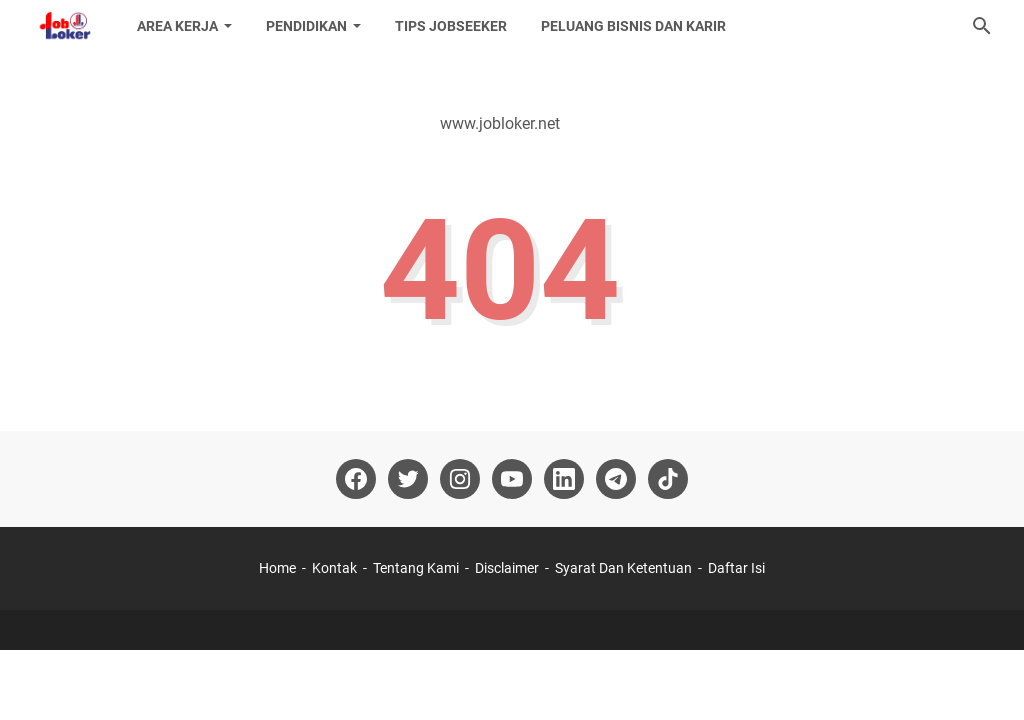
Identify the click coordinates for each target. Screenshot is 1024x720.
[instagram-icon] (460, 479)
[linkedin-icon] (564, 479)
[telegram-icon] (616, 479)
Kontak (334, 568)
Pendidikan (306, 26)
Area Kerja (177, 26)
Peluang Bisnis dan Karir (633, 26)
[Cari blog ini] (982, 26)
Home (277, 568)
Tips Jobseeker (451, 26)
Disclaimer (507, 568)
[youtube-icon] (512, 479)
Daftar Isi (736, 568)
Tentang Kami (416, 568)
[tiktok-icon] (668, 479)
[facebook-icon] (356, 479)
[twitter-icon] (408, 479)
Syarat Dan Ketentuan (623, 568)
